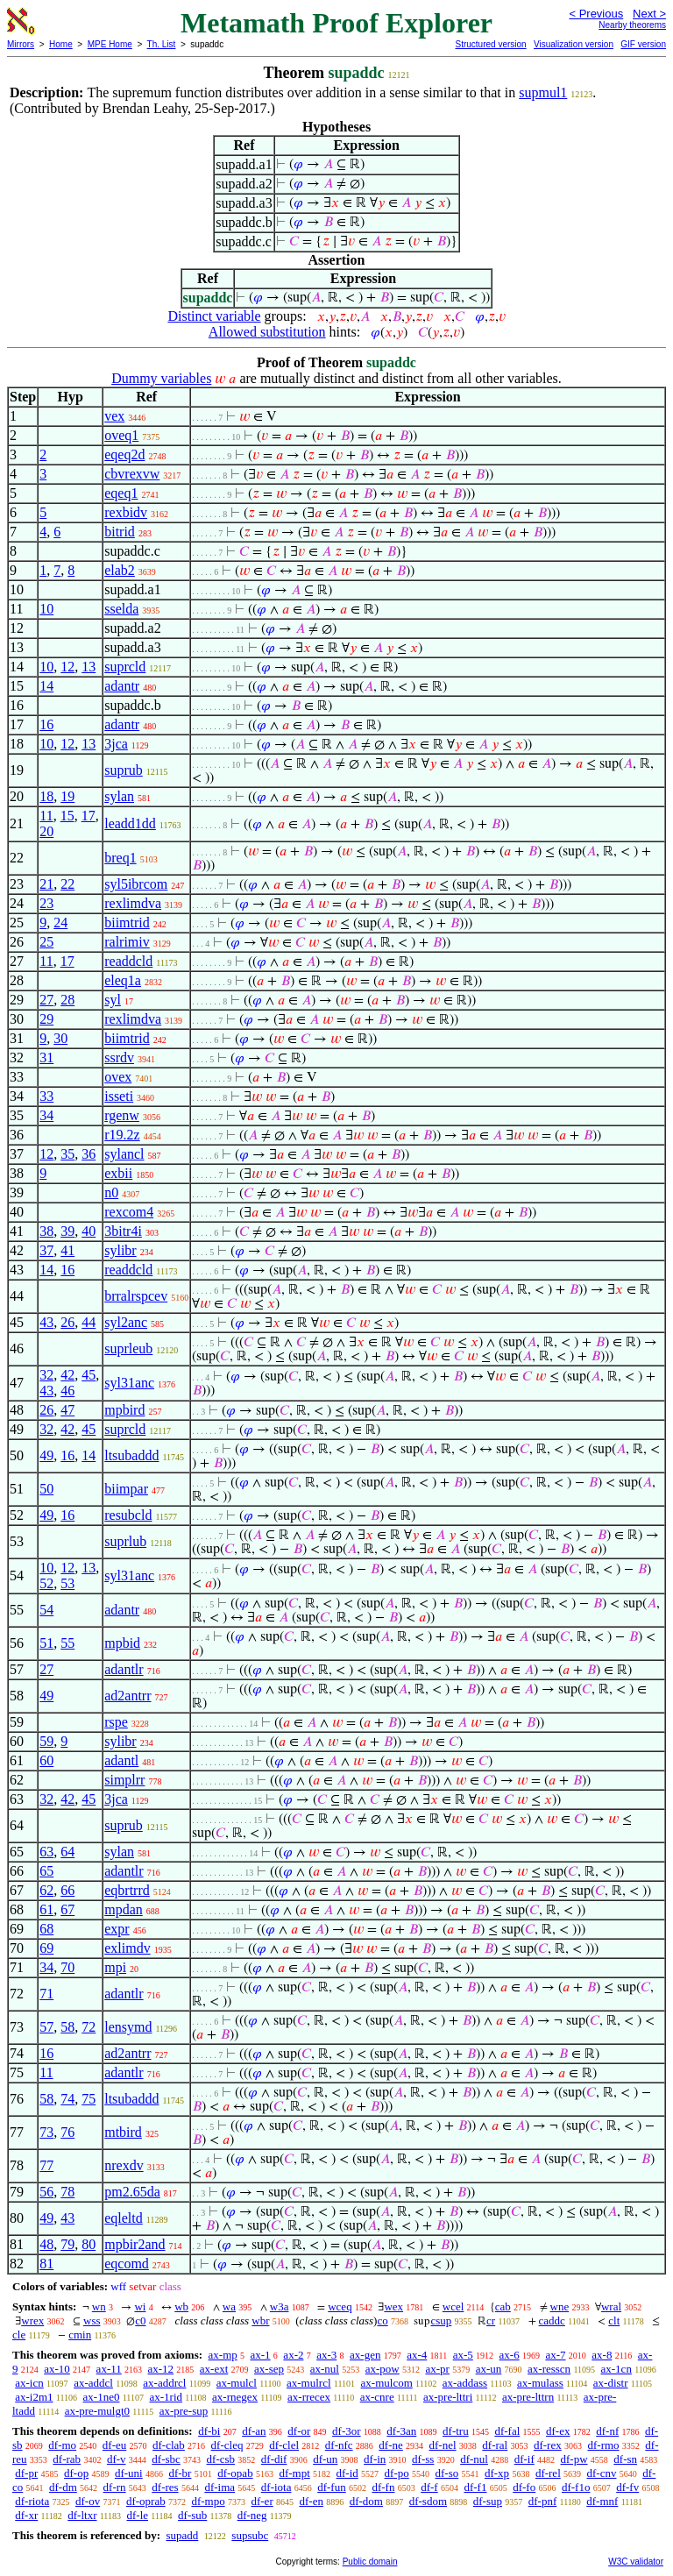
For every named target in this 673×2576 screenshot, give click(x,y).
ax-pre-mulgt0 (97, 2410)
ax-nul (324, 2368)
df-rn (114, 2487)
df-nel (443, 2445)
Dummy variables (161, 378)
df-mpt (294, 2473)
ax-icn (29, 2382)
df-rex (548, 2445)
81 (46, 2263)
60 (46, 1760)
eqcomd (126, 2263)
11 (46, 815)
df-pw (574, 2459)
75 (88, 2098)
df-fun (331, 2487)
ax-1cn (616, 2368)
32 (46, 1374)
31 (46, 1057)
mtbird (123, 2132)
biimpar (126, 1488)
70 (67, 1967)
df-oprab (146, 2501)
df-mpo (207, 2501)
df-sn (625, 2459)
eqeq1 (121, 493)
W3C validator (635, 2561)
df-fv (627, 2487)
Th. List (161, 44)
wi (139, 2306)
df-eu (114, 2445)
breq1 (120, 857)
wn (99, 2306)
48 (46, 2244)
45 (88, 1374)
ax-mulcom (387, 2382)
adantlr (123, 1669)
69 (46, 1948)
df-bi (209, 2431)
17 (88, 815)
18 (46, 796)
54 (46, 1609)
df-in (375, 2459)
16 (46, 724)
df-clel (284, 2445)
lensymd (128, 2026)
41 (67, 1250)
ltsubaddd (131, 1455)
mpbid (122, 1643)
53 (67, 1583)
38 (46, 1231)
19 (67, 796)
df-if (524, 2459)
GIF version (643, 44)
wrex (32, 2320)
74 (67, 2098)
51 (46, 1643)
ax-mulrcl (309, 2382)
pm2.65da (132, 2191)
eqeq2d (124, 454)
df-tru (456, 2431)
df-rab (67, 2459)
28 (67, 999)
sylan (119, 796)
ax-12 (160, 2368)
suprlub (125, 1541)
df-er (262, 2501)
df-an (254, 2431)
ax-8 (602, 2354)
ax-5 (463, 2354)
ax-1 (261, 2354)
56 (46, 2191)
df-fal (507, 2431)
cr (490, 2320)
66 (67, 1890)
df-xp (497, 2473)
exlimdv (127, 1948)
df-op (76, 2473)
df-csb (221, 2459)
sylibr (120, 1250)
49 (46, 1455)
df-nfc (339, 2445)
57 (46, 2026)
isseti (118, 1096)
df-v (116, 2459)
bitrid (119, 531)
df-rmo (603, 2445)
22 (67, 883)
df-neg (252, 2515)
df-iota (276, 2487)
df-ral (494, 2445)
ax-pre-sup (184, 2410)
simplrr (124, 1779)
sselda (121, 608)
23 (46, 903)
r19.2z (121, 1134)
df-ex (558, 2431)
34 (46, 1115)
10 (46, 608)
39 (67, 1231)
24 (60, 922)
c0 (140, 2320)
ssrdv (119, 1057)
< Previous (596, 13)
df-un (325, 2459)
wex (393, 2306)
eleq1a (122, 980)
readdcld (128, 961)
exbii (118, 1173)
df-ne (390, 2445)
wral (611, 2306)
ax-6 (509, 2354)
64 (67, 1851)
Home (61, 44)
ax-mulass (540, 2382)
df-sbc (166, 2459)
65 (46, 1870)
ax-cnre (377, 2396)
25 (46, 941)
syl (112, 999)
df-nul (474, 2459)
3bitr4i (123, 1231)
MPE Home (110, 44)
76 (67, 2132)
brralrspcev (135, 1295)
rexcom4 (128, 1211)
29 (46, 1018)
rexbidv (125, 512)
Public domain (370, 2561)
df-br (179, 2473)
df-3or (346, 2431)
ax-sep (269, 2368)
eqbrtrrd (127, 1890)
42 (67, 1374)
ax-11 (109, 2368)
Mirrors (20, 44)
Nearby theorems (632, 25)
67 (67, 1909)
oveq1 (121, 435)
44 (88, 1322)
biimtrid (127, 922)
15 (67, 815)
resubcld (128, 1515)
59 (46, 1741)
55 (67, 1643)
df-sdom (428, 2501)
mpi (115, 1967)
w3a (279, 2306)
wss (92, 2320)
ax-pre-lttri (447, 2396)
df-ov (87, 2501)
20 (46, 831)
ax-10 (57, 2368)
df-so (446, 2473)
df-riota (32, 2501)
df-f (429, 2487)
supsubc (249, 2535)
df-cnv (602, 2473)
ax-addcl (93, 2382)
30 (60, 1038)
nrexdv (123, 2165)
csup (440, 2320)
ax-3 (326, 2354)
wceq (339, 2306)
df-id (347, 2473)
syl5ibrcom (135, 883)
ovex (117, 1076)
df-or (298, 2431)
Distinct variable (213, 316)
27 (46, 999)
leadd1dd (130, 823)
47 (67, 1409)
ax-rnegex (235, 2396)
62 (46, 1890)
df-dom (366, 2501)
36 (88, 1153)
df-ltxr (81, 2515)
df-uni (129, 2473)
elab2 (119, 570)
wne (560, 2306)
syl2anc (125, 1322)
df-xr (26, 2515)
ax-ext (214, 2368)
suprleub (128, 1348)
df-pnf (542, 2501)
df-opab (234, 2473)
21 (46, 883)
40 (88, 1231)
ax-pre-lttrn (528, 2396)
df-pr (26, 2473)
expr (116, 1928)
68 (46, 1928)
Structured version (490, 44)
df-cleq (227, 2445)
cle (18, 2334)
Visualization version (573, 44)
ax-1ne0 (101, 2396)
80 (88, 2244)
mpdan (123, 1909)
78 (67, 2191)
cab (503, 2306)
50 (46, 1488)
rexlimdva (132, 903)
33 (46, 1096)
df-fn (383, 2487)
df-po (397, 2473)
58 (67, 2026)
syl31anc (129, 1382)
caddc (552, 2320)
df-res (165, 2487)
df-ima (219, 2487)
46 (67, 1390)
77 (46, 2165)
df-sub (192, 2515)
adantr (121, 685)
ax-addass (465, 2382)
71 (46, 1993)
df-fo (524, 2487)
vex (114, 415)
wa (229, 2306)
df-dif (274, 2459)
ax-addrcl (164, 2382)
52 (46, 1583)
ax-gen (365, 2354)
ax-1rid (165, 2396)
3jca (116, 743)
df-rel (548, 2473)
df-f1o (576, 2487)
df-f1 (475, 2487)
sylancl (124, 1153)
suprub (123, 770)
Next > (649, 13)
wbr (260, 2320)
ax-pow (382, 2368)
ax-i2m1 (34, 2396)
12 (67, 666)
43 (46, 1322)
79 (67, 2244)
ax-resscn (549, 2368)
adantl (121, 1760)
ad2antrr (127, 1695)
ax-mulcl (236, 2382)
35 (67, 1153)
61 (46, 1909)
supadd (182, 2535)
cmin (79, 2334)
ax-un (489, 2368)
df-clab (168, 2445)
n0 (111, 1192)
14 (46, 685)
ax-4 (417, 2354)
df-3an (401, 2431)
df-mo (62, 2445)
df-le (138, 2515)
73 (46, 2132)
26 (67, 1322)
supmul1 (543, 92)
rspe (116, 1721)
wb (181, 2306)
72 (88, 2026)
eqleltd (123, 2218)
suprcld (124, 666)
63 (46, 1851)
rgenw (121, 1115)
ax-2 (293, 2354)
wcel (453, 2306)
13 (88, 666)
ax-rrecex (308, 2396)
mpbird (124, 1409)
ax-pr (437, 2368)
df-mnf (602, 2501)
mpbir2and (134, 2244)
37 (46, 1250)
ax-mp (223, 2354)
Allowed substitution (267, 331)
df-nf (607, 2431)
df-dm (63, 2487)
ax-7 (555, 2354)
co (382, 2320)
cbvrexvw (131, 473)
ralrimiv (127, 941)
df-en (310, 2501)
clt (614, 2320)
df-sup (487, 2501)
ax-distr (610, 2382)
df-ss (423, 2459)
